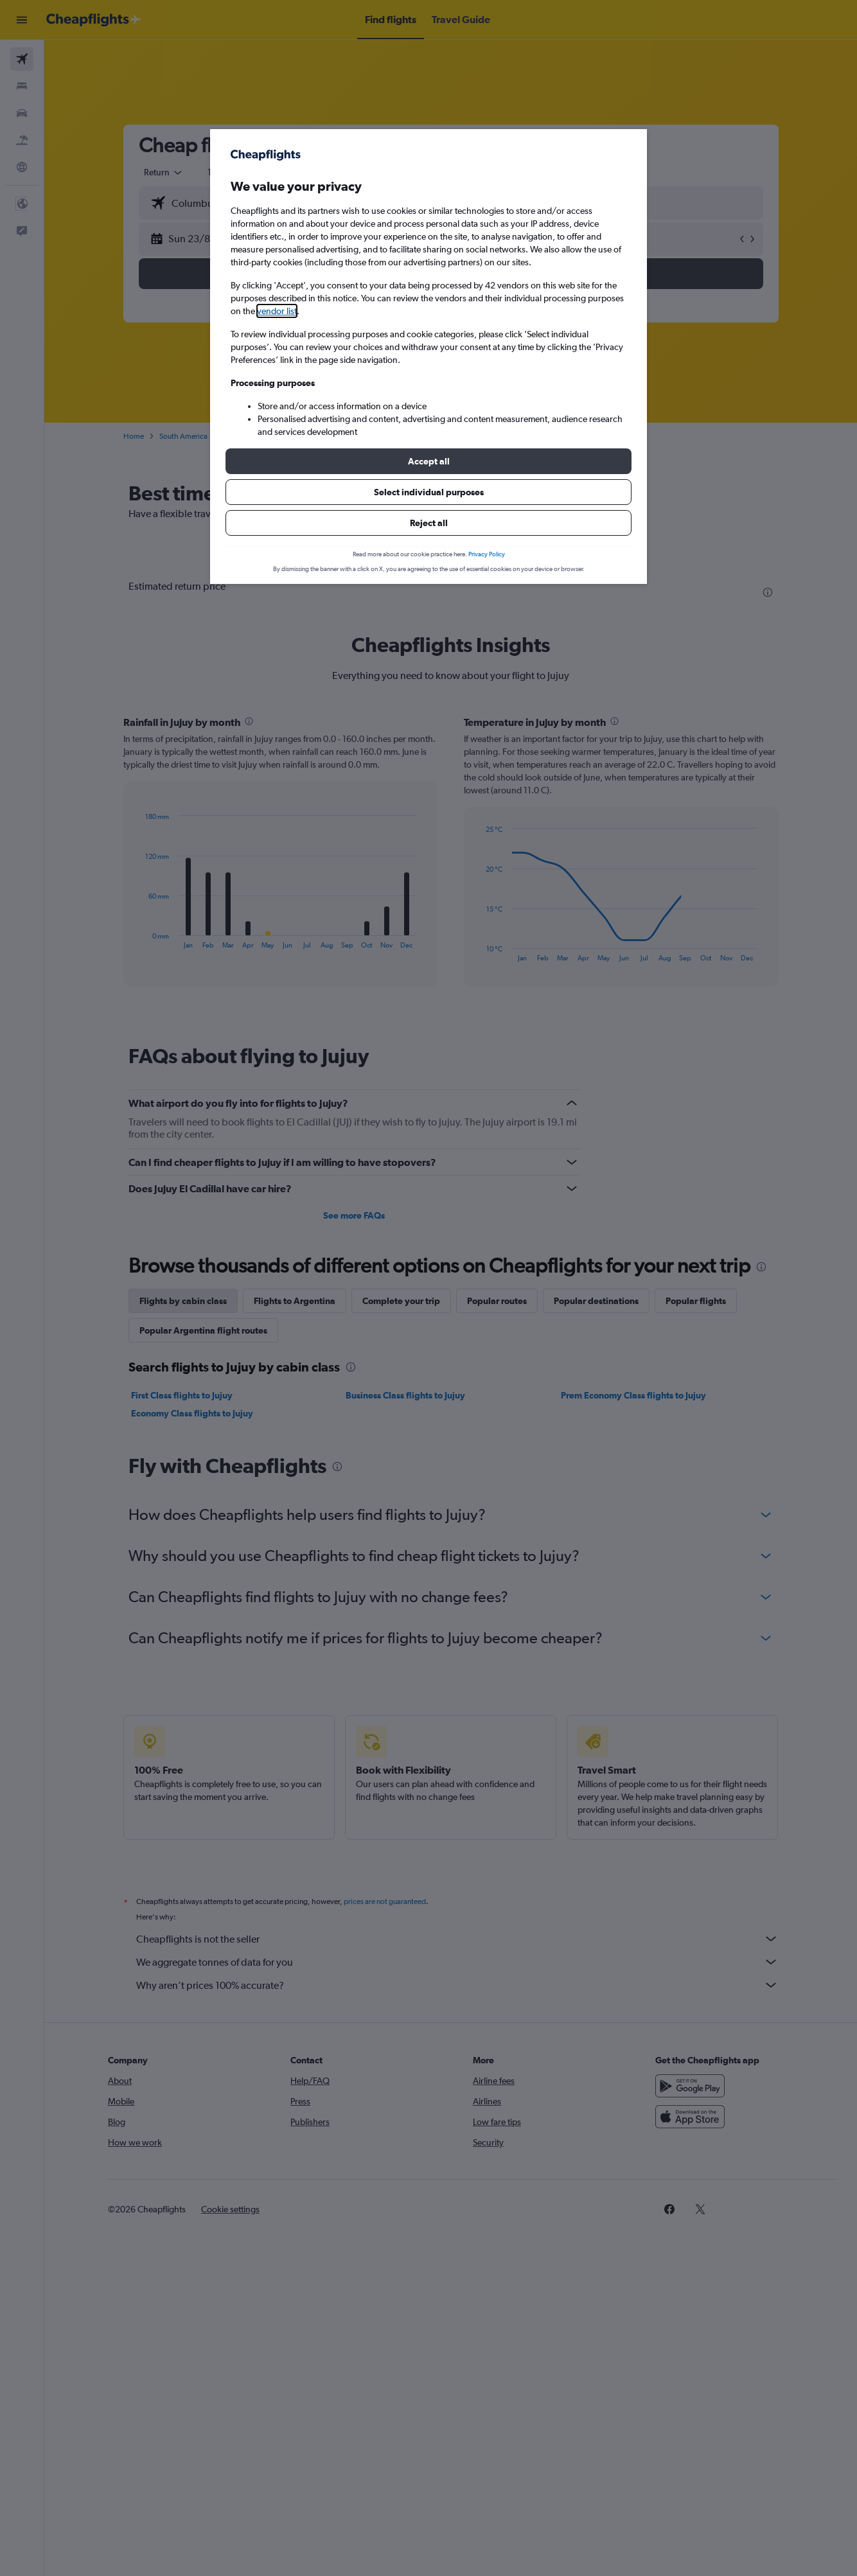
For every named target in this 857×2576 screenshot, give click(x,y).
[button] (428, 461)
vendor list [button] (277, 311)
